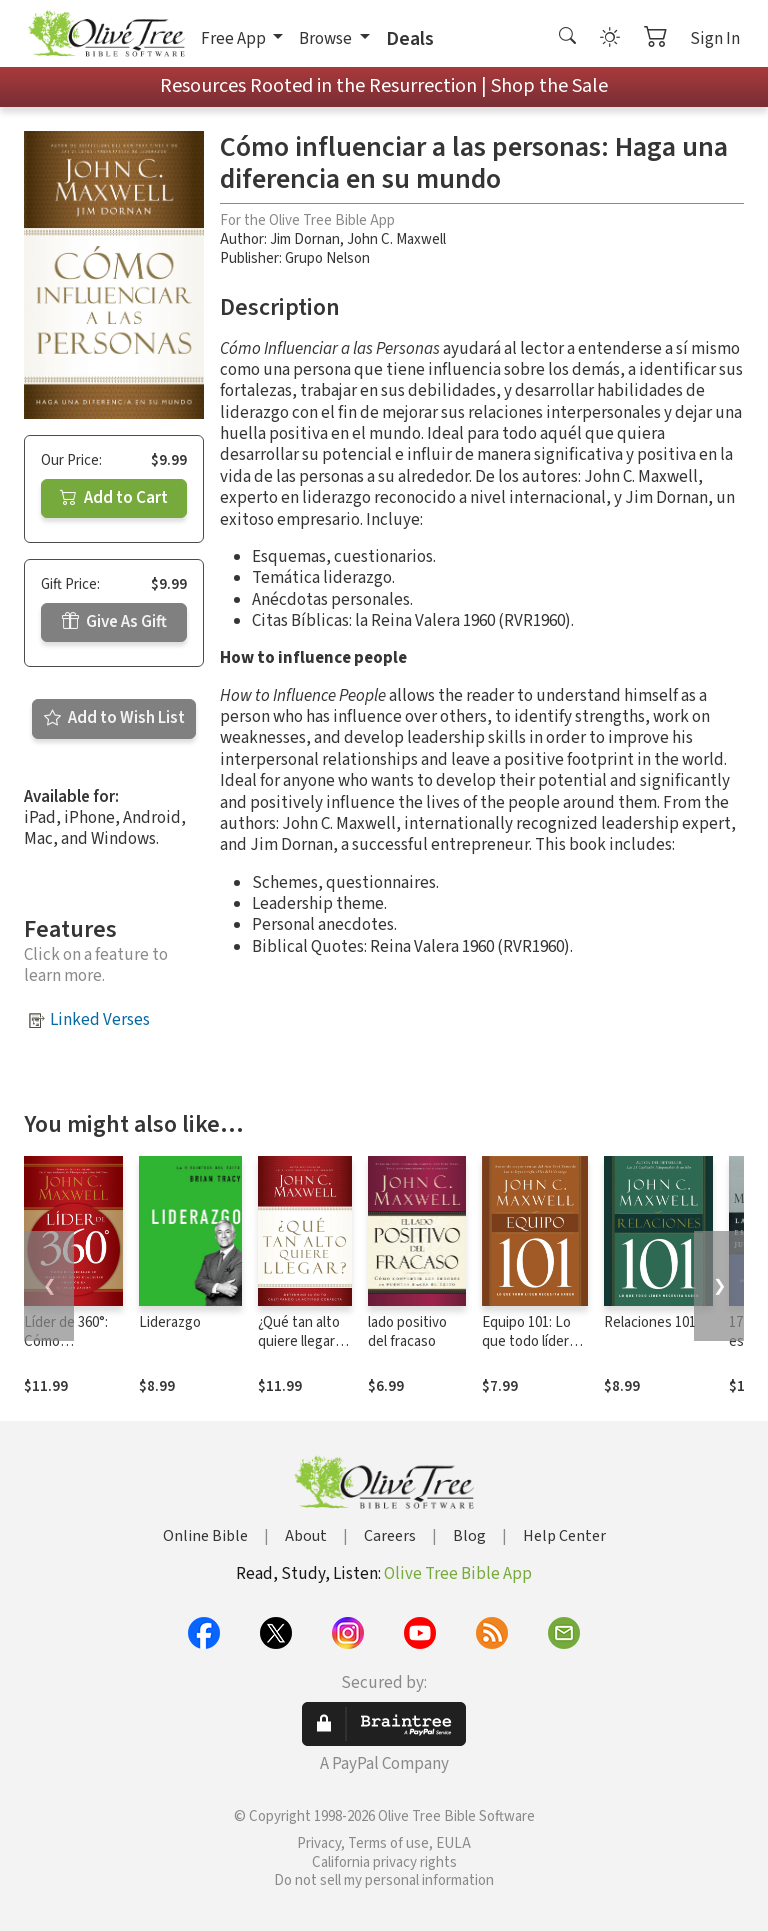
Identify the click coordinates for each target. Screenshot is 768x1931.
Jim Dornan (305, 239)
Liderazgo (170, 1322)
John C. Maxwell (396, 239)
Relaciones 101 (650, 1322)
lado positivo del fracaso (407, 1332)
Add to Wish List (114, 718)
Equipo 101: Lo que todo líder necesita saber (528, 1341)
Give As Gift (114, 622)
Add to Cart (114, 498)
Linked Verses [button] (100, 1020)
